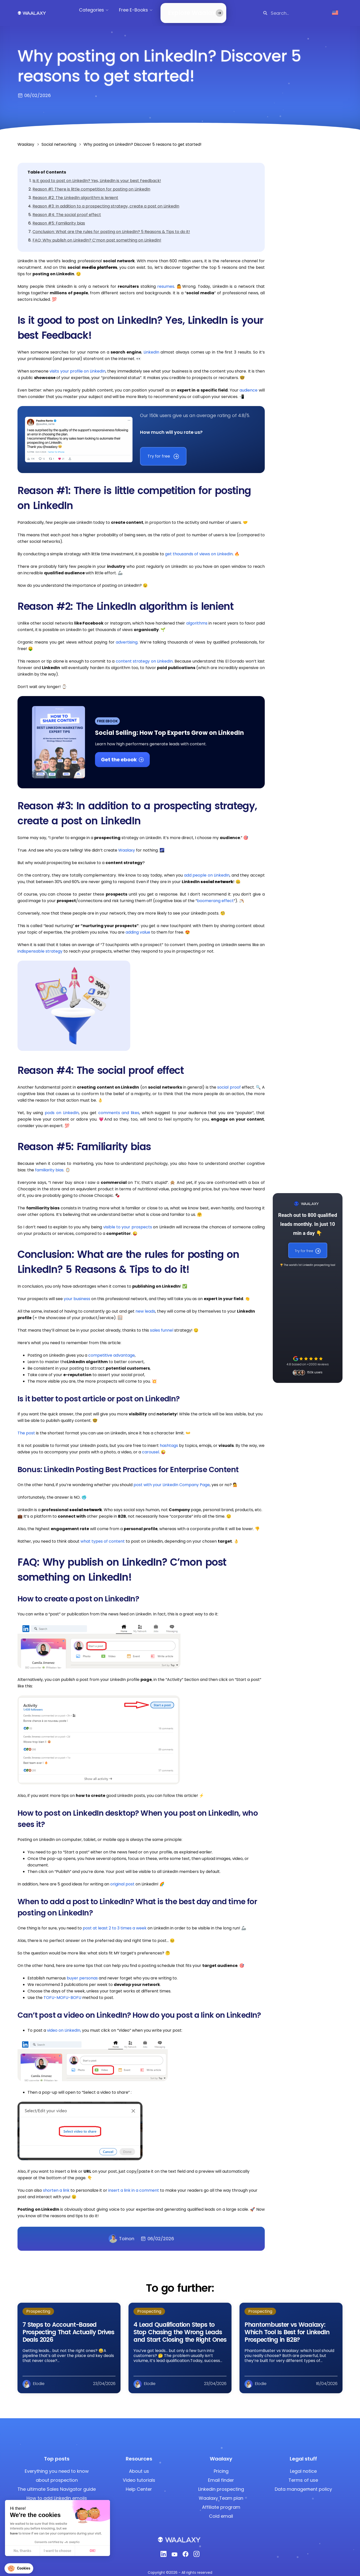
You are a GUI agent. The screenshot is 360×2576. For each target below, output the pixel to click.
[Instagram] (197, 2549)
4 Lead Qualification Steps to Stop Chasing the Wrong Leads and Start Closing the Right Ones (180, 2326)
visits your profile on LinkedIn (78, 365)
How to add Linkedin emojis (56, 2492)
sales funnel (161, 1324)
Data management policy (303, 2483)
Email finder (221, 2474)
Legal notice (303, 2465)
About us (139, 2465)
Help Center (139, 2483)
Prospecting (38, 2305)
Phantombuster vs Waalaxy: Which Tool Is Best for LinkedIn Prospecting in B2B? (287, 2326)
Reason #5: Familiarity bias (58, 217)
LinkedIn (151, 346)
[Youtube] (175, 2549)
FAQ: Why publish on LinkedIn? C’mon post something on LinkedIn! (96, 234)
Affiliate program (221, 2501)
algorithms (197, 617)
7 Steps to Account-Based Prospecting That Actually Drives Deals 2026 (68, 2326)
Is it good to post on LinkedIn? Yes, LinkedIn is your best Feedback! (96, 175)
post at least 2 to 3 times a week (114, 1922)
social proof (228, 1081)
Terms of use (303, 2474)
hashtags (169, 1439)
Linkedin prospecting (221, 2483)
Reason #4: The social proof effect (66, 209)
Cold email (221, 2510)
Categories (97, 10)
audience (249, 384)
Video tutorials (139, 2474)
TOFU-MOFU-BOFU (62, 1991)
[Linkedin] (163, 2549)
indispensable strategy (40, 945)
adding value (138, 926)
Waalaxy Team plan (221, 2492)
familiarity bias (49, 1164)
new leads (145, 1305)
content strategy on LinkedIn (144, 655)
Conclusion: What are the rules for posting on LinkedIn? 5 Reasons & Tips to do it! (111, 226)
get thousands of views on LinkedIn (199, 548)
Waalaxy (126, 844)
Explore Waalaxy (186, 10)
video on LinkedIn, (64, 2024)
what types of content (102, 1535)
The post (26, 1427)
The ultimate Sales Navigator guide (57, 2483)
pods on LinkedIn (61, 1107)
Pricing (221, 2465)
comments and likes (118, 1107)
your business (77, 1293)
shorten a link (56, 2184)
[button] (18, 2568)
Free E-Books (139, 10)
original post (122, 1878)
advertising (127, 636)
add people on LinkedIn (207, 869)
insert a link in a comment (133, 2184)
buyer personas (82, 1972)
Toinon (121, 2232)
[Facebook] (185, 2549)
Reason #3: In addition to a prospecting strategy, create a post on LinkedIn (105, 200)
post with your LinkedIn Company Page (172, 1479)
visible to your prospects (127, 1221)
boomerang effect (215, 895)
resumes (165, 280)
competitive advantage (111, 1349)
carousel (150, 1446)
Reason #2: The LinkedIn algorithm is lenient (75, 192)
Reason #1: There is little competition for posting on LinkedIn (91, 183)
